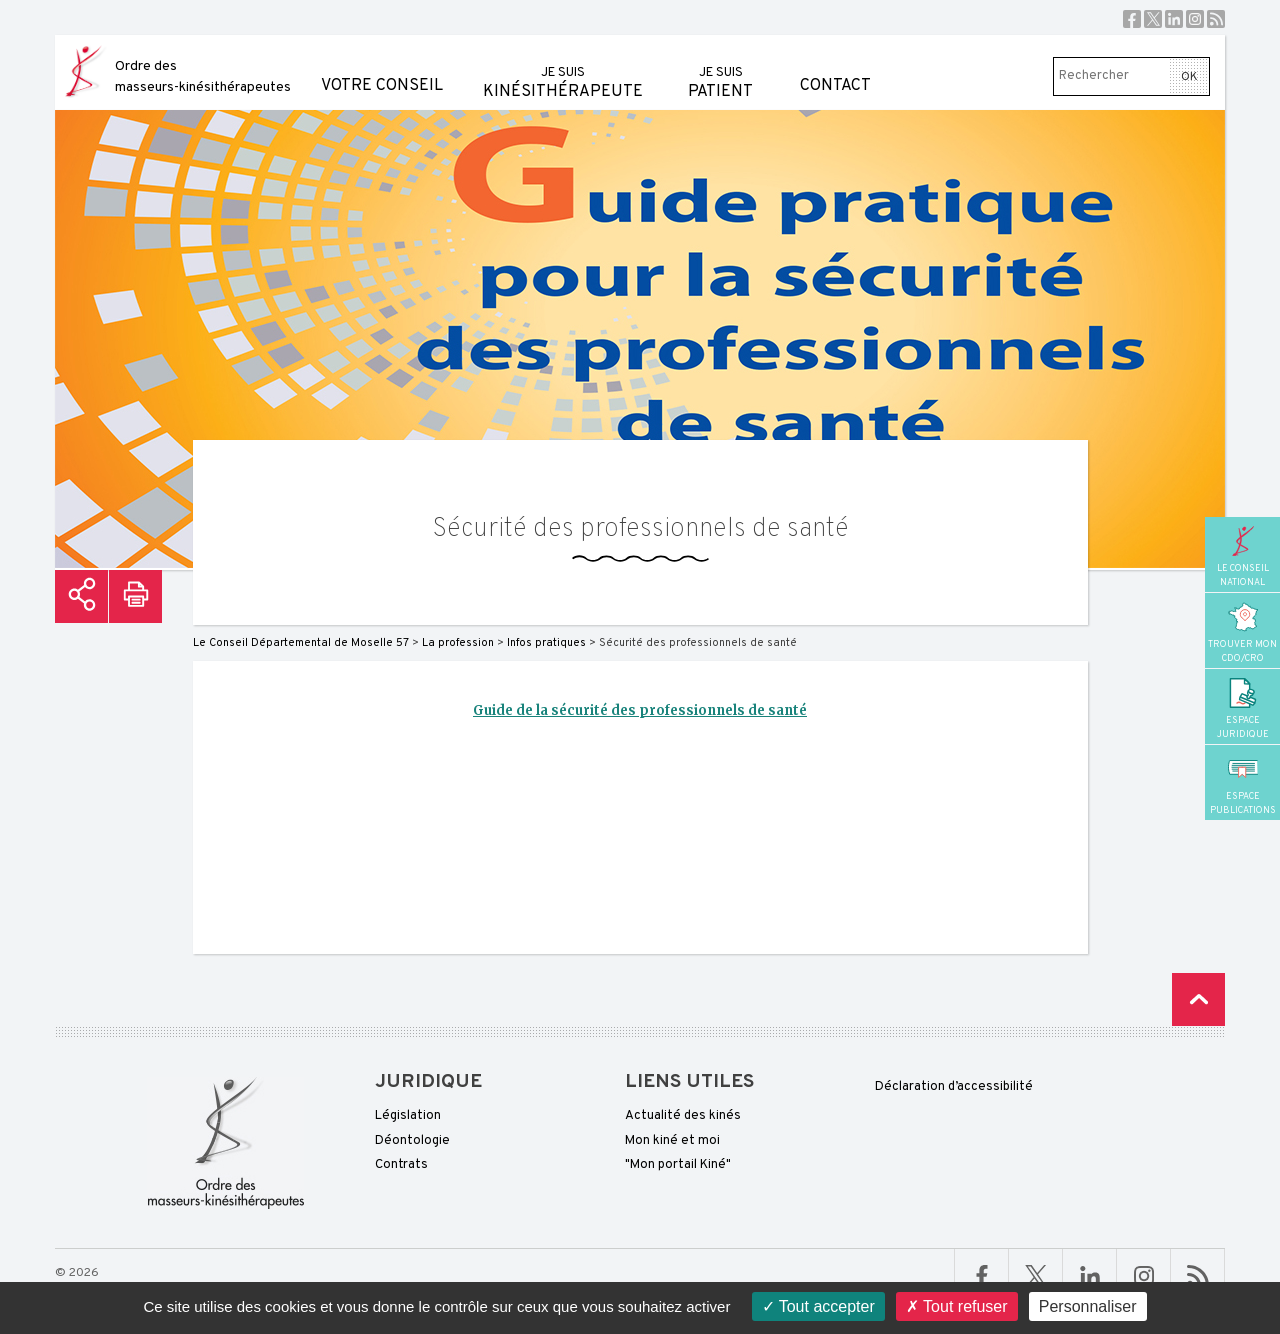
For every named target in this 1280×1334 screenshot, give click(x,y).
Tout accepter (818, 1306)
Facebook (1132, 19)
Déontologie (412, 1141)
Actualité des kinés (683, 1116)
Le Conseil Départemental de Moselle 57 (301, 643)
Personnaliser (1088, 1306)
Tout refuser (957, 1306)
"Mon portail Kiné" (678, 1165)
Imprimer (135, 596)
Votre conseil (382, 65)
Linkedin (1174, 19)
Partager (81, 596)
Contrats (401, 1165)
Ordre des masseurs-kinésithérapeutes (203, 77)
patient (720, 68)
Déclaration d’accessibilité (954, 1087)
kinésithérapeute (563, 68)
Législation (408, 1116)
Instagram (1195, 19)
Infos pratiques (546, 643)
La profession (458, 643)
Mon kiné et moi (672, 1141)
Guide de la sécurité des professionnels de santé (640, 710)
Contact (835, 65)
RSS (1216, 19)
